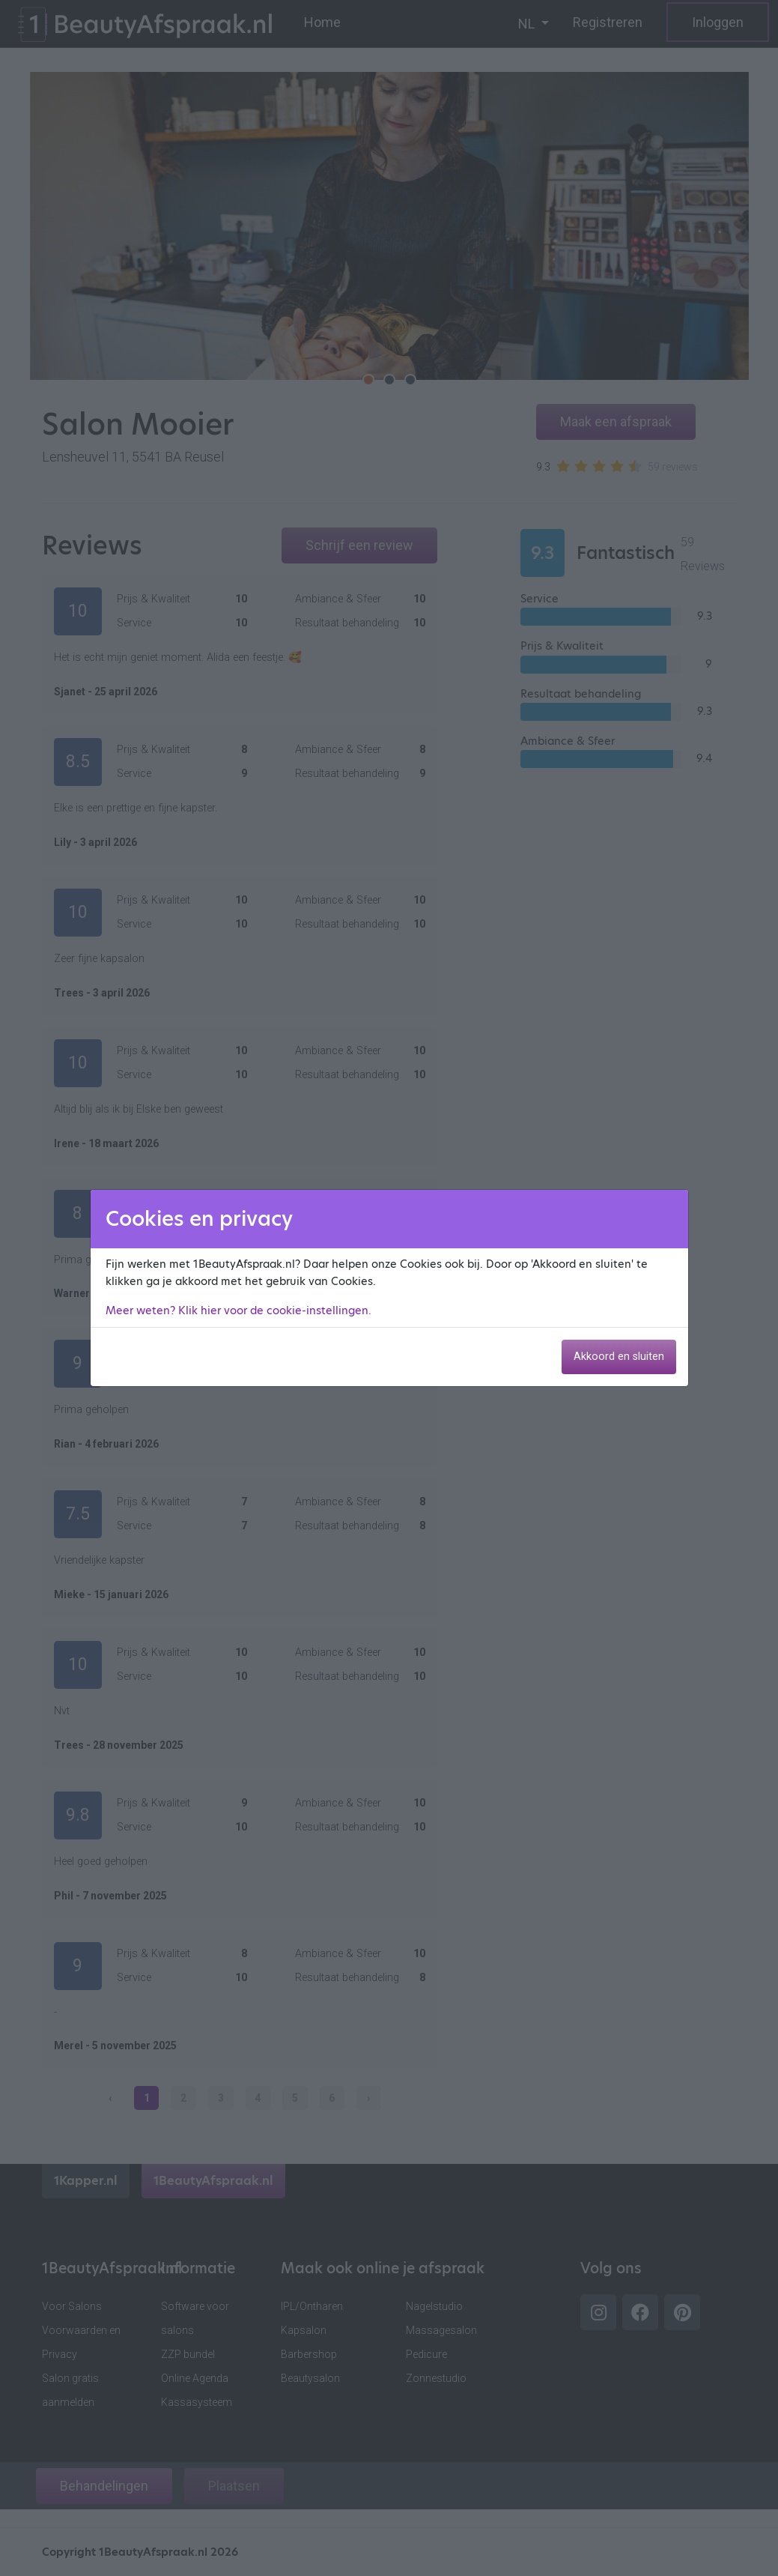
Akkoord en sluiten (619, 1356)
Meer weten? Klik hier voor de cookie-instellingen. (238, 1310)
